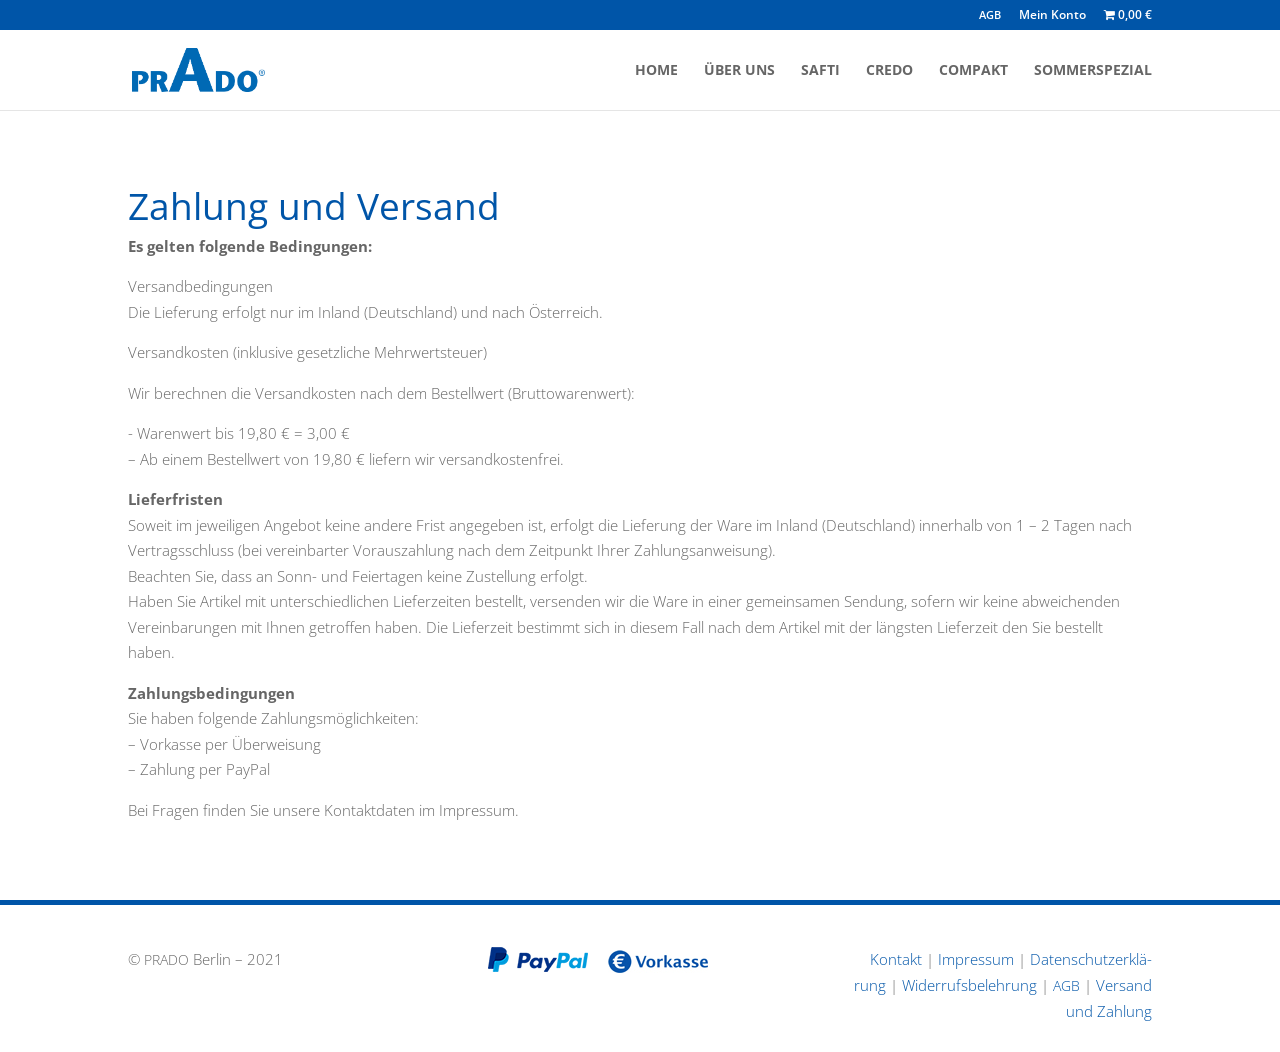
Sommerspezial (1093, 71)
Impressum (976, 959)
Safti (820, 71)
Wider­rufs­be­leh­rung (969, 985)
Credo (889, 71)
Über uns (739, 71)
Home (656, 71)
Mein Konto (1052, 16)
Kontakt (896, 959)
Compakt (973, 71)
